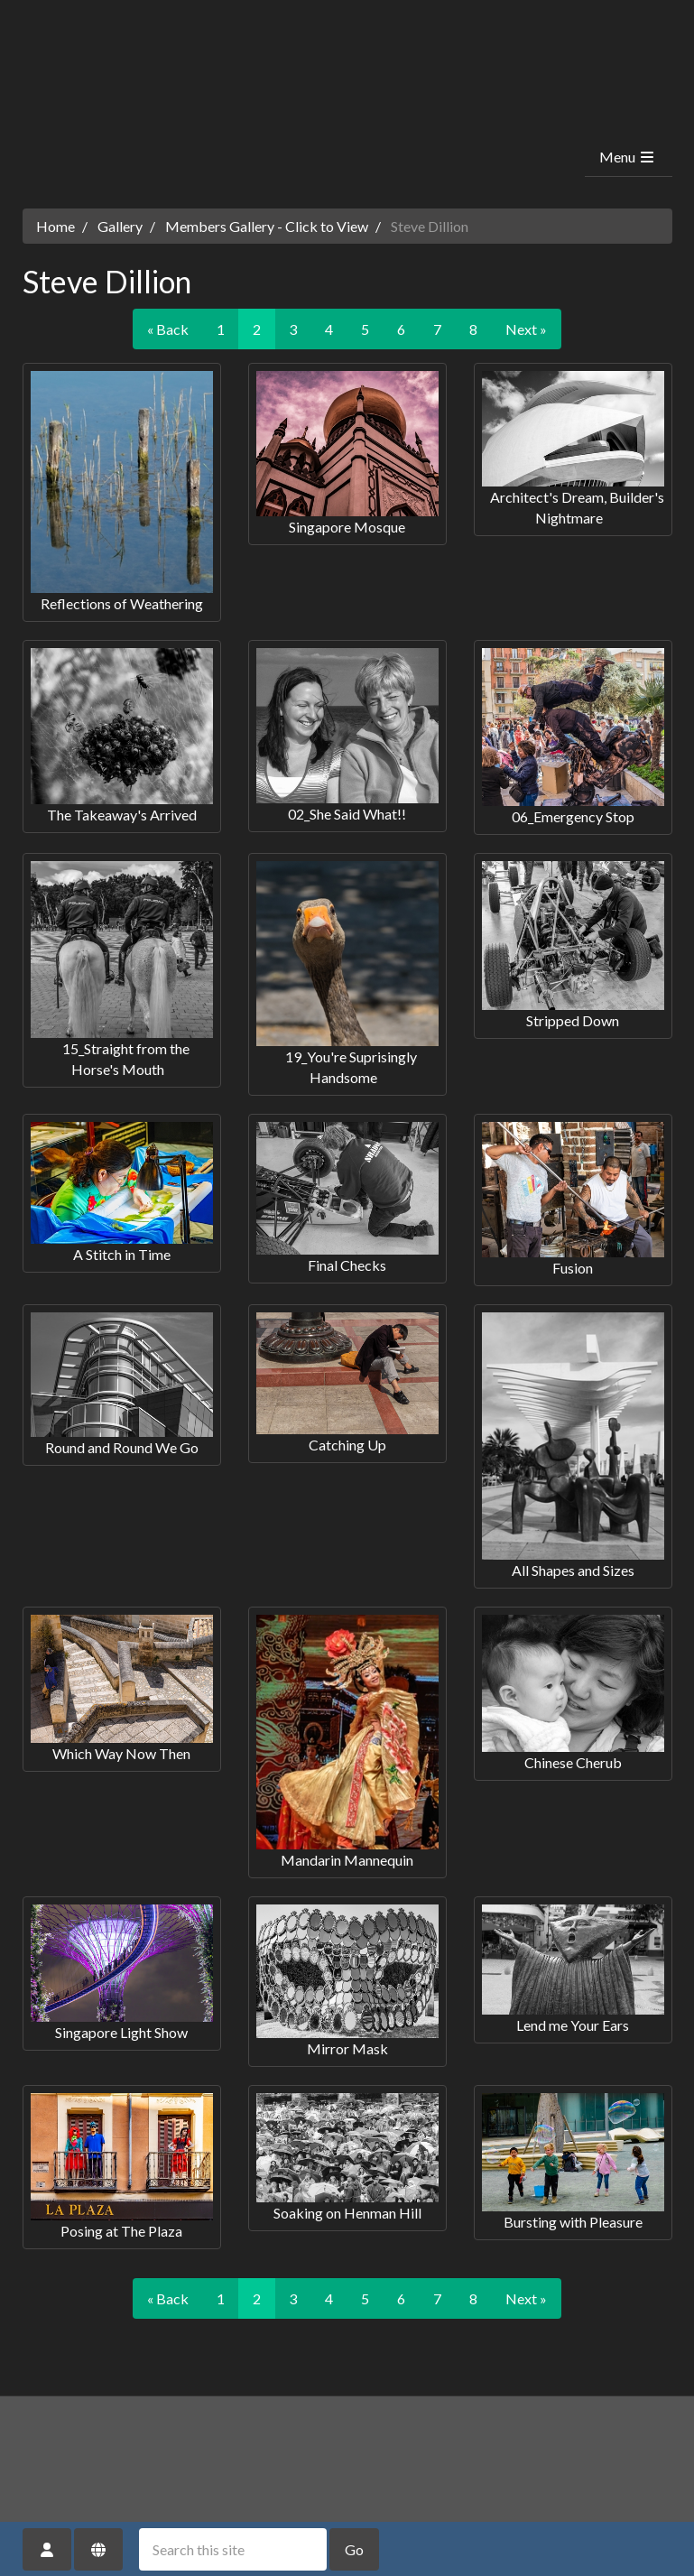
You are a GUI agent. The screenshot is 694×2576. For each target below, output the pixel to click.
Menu (627, 156)
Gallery (120, 226)
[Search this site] (233, 2549)
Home (55, 226)
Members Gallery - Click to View (266, 226)
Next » (526, 329)
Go (354, 2549)
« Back (168, 329)
